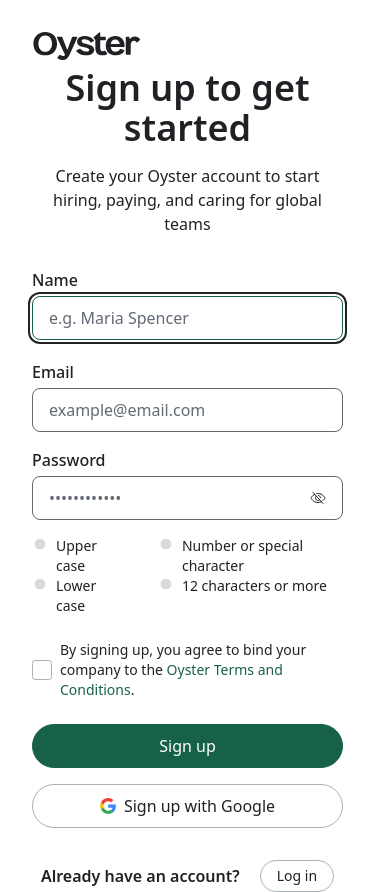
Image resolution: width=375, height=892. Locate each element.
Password (69, 460)
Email (53, 372)
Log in (297, 875)
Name (55, 280)
